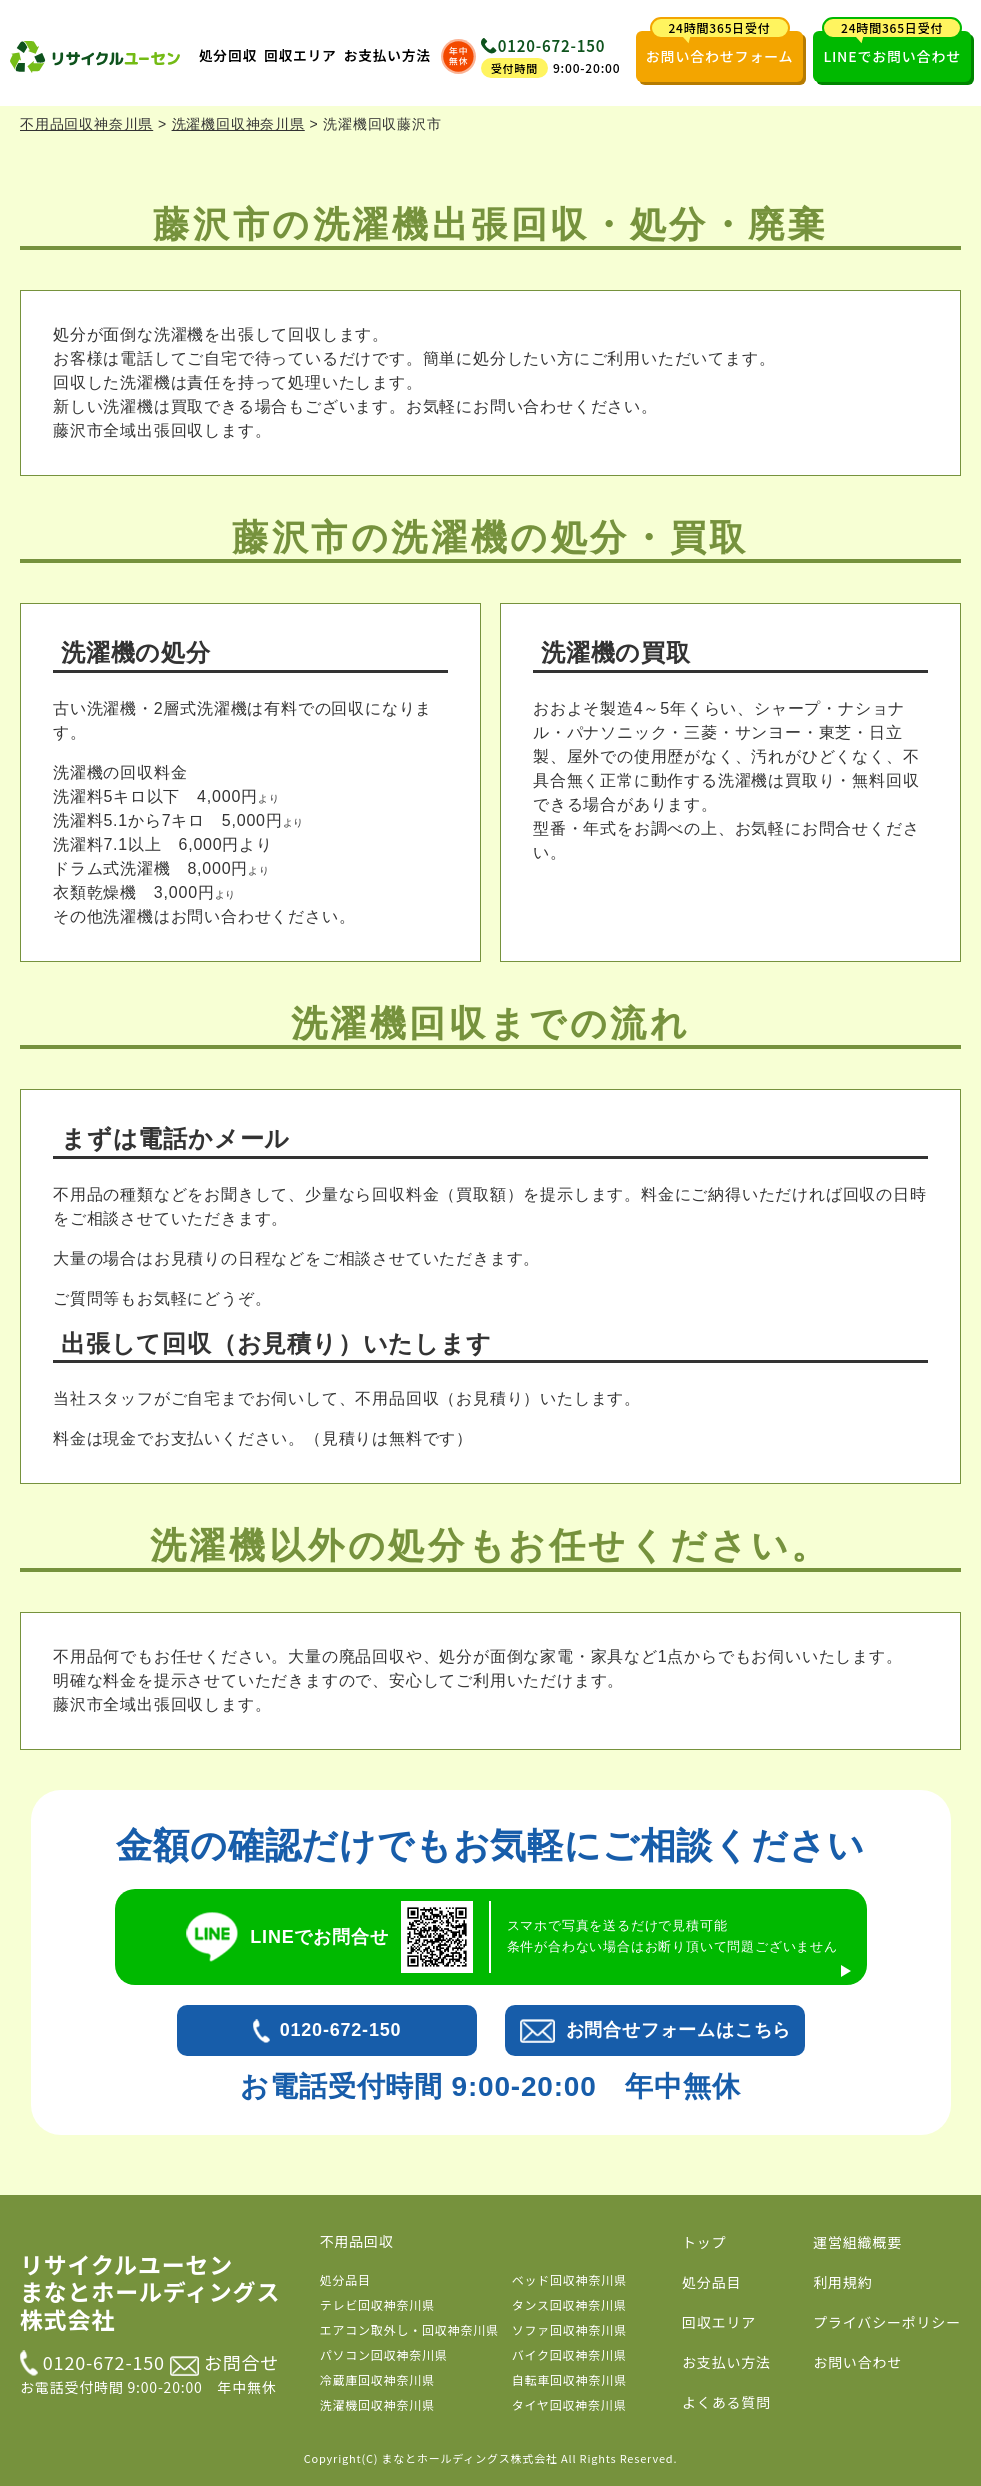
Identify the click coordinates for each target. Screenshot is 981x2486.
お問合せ (224, 2362)
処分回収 (228, 55)
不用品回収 (357, 2241)
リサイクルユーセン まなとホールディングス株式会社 (150, 2292)
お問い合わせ (857, 2362)
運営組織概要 (857, 2242)
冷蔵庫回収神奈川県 (377, 2379)
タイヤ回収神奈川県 (569, 2404)
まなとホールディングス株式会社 (470, 2458)
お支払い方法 (387, 55)
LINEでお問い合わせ (892, 48)
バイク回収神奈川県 (569, 2354)
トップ (704, 2242)
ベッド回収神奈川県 (569, 2279)
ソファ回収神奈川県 (569, 2329)
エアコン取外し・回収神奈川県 (409, 2329)
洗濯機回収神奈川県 (377, 2404)
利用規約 (842, 2282)
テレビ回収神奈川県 (377, 2304)
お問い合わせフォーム (720, 48)
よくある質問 (726, 2402)
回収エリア (300, 55)
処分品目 (345, 2279)
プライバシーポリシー (887, 2322)
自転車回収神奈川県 (569, 2379)
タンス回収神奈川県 (569, 2304)
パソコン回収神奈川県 (384, 2354)
